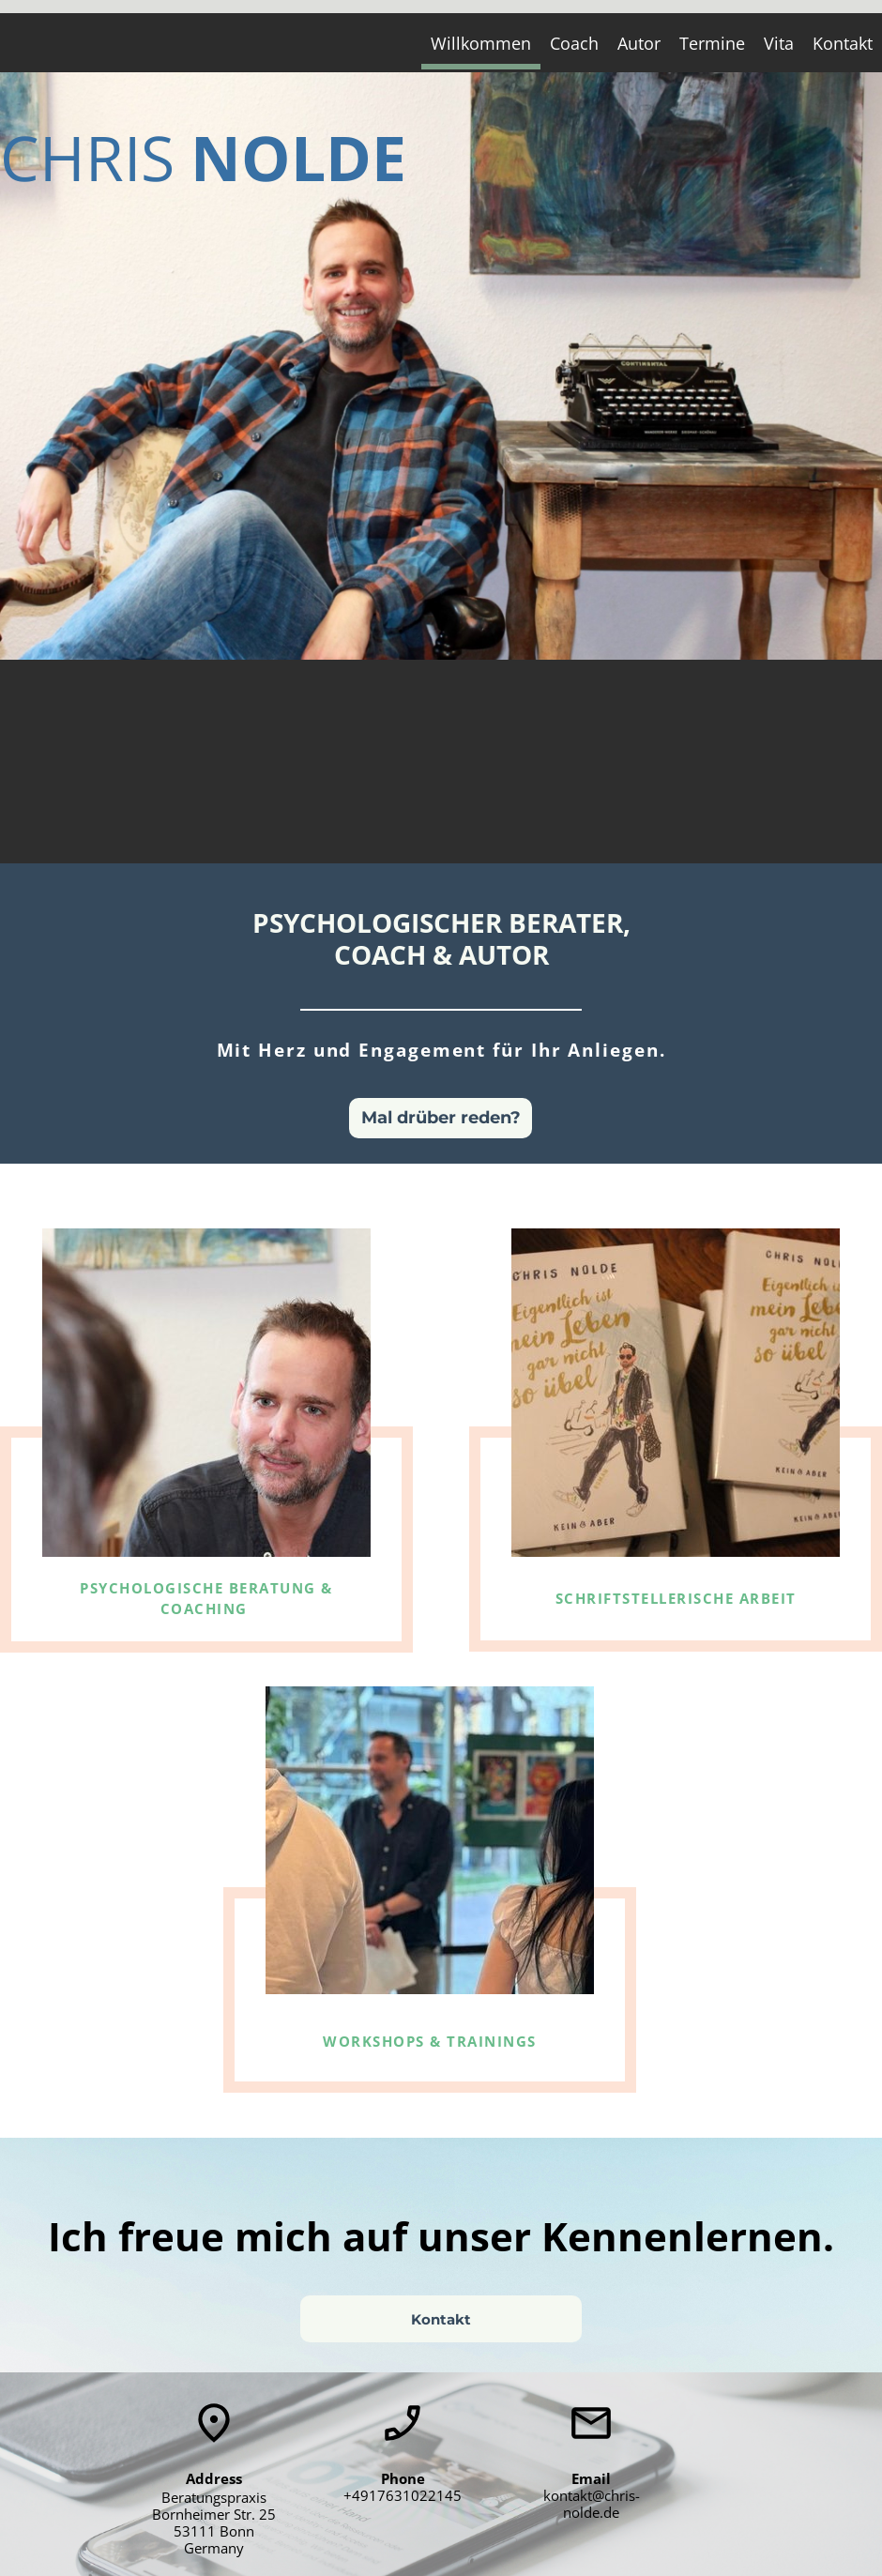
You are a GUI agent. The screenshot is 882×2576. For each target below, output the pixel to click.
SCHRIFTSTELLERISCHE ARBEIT (676, 1598)
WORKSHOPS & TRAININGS (430, 2041)
